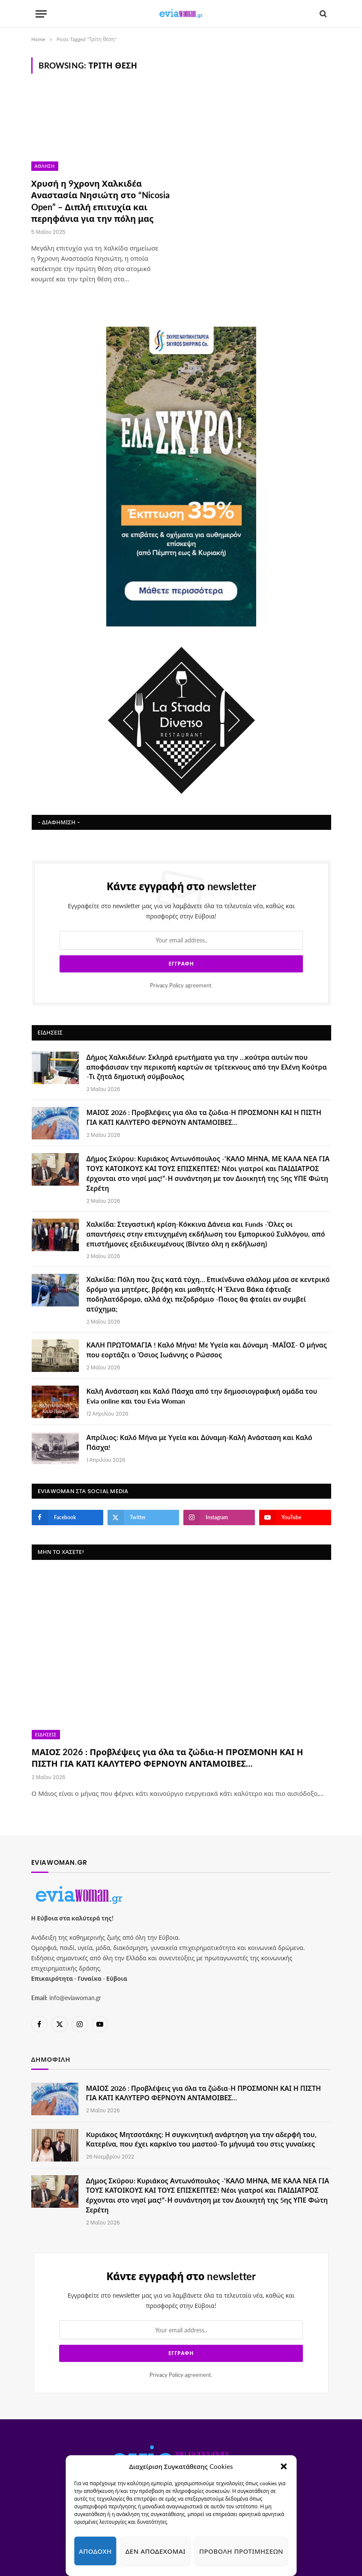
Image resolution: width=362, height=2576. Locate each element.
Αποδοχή (95, 2551)
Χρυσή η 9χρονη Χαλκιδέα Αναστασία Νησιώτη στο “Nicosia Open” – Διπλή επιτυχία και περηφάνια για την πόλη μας (100, 201)
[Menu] (41, 14)
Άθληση (45, 166)
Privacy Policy (167, 985)
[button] (283, 2466)
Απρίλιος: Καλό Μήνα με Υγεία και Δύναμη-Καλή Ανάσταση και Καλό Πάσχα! (199, 1442)
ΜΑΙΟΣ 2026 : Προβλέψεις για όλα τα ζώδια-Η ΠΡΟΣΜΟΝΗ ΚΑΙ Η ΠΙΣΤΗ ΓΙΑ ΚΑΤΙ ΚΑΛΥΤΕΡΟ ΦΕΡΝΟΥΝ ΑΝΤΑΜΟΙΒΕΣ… (204, 1117)
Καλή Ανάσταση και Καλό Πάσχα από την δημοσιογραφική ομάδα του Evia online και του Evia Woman (202, 1396)
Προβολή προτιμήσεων (241, 2551)
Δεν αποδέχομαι (155, 2551)
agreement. (181, 985)
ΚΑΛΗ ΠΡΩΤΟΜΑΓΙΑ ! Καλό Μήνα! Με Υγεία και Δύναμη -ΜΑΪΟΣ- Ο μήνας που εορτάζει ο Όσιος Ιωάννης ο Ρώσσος (207, 1350)
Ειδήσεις (46, 1734)
